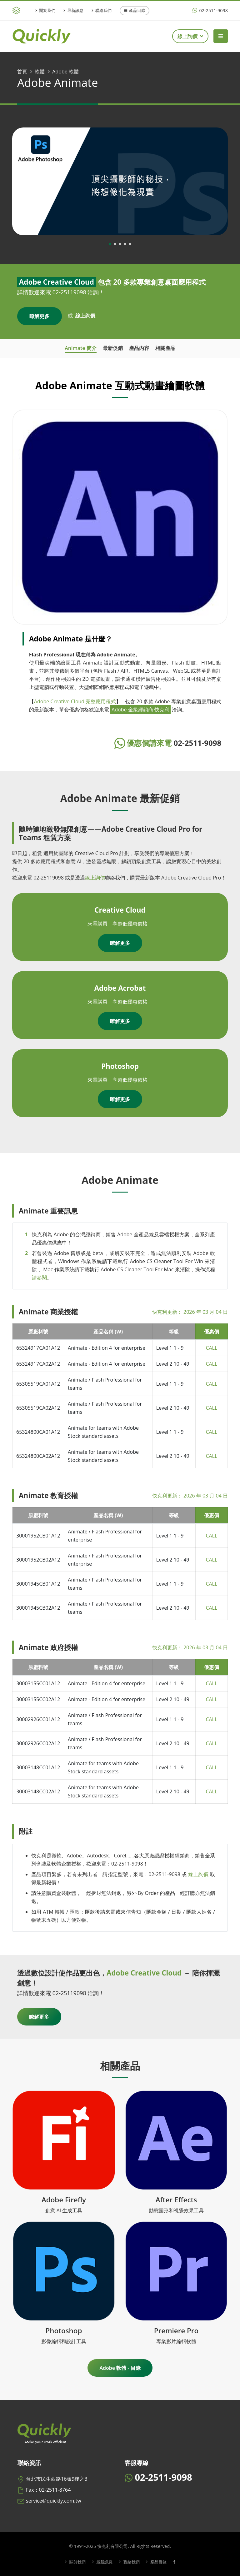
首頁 (22, 71)
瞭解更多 (39, 316)
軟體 (40, 71)
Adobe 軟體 (65, 71)
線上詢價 (190, 36)
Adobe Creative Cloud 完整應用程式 (75, 701)
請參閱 (39, 1277)
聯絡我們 (102, 10)
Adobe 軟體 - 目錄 (119, 2367)
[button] (110, 244)
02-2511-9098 (210, 10)
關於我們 (45, 10)
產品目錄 (134, 10)
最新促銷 (113, 348)
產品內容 (139, 348)
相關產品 (165, 348)
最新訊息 (73, 10)
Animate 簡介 (80, 348)
